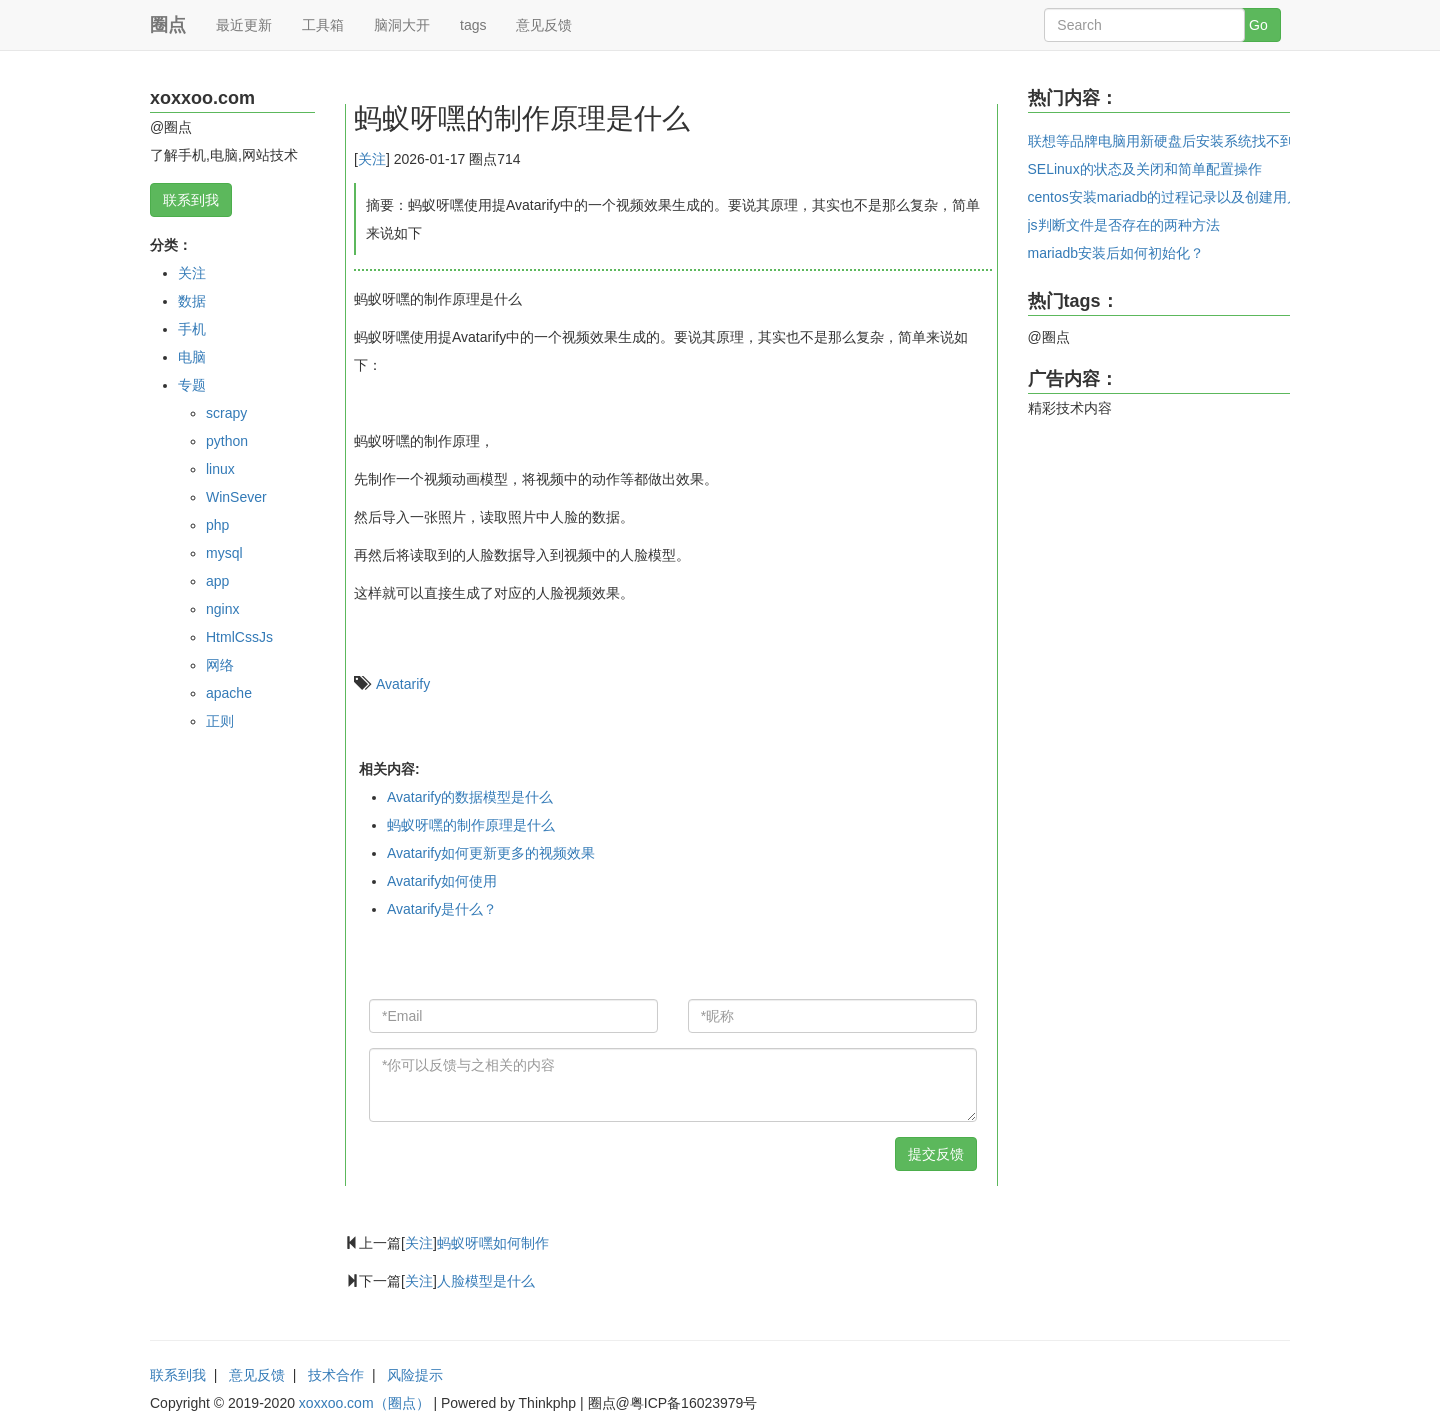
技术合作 (336, 1375)
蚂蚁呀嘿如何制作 (493, 1243)
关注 (192, 273)
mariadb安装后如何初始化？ (1116, 253)
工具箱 (323, 25)
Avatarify (403, 684)
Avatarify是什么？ (442, 909)
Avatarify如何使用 (442, 881)
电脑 (192, 357)
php (217, 525)
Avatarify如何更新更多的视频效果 (491, 853)
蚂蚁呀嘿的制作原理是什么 (471, 825)
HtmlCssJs (239, 637)
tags (473, 25)
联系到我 (191, 200)
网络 (220, 665)
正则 (220, 721)
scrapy (226, 413)
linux (220, 469)
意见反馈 (544, 25)
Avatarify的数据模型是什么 (470, 797)
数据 (192, 301)
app (217, 581)
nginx (222, 609)
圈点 (168, 25)
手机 (192, 329)
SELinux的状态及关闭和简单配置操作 (1145, 169)
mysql (224, 553)
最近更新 (244, 25)
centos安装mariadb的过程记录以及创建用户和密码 (1186, 197)
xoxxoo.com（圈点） (364, 1403)
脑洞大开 (402, 25)
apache (229, 693)
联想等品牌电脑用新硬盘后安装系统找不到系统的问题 (1196, 141)
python (227, 441)
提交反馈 (936, 1154)
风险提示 (415, 1375)
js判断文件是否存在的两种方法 (1124, 225)
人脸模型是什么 (486, 1281)
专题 (192, 385)
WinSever (236, 497)
